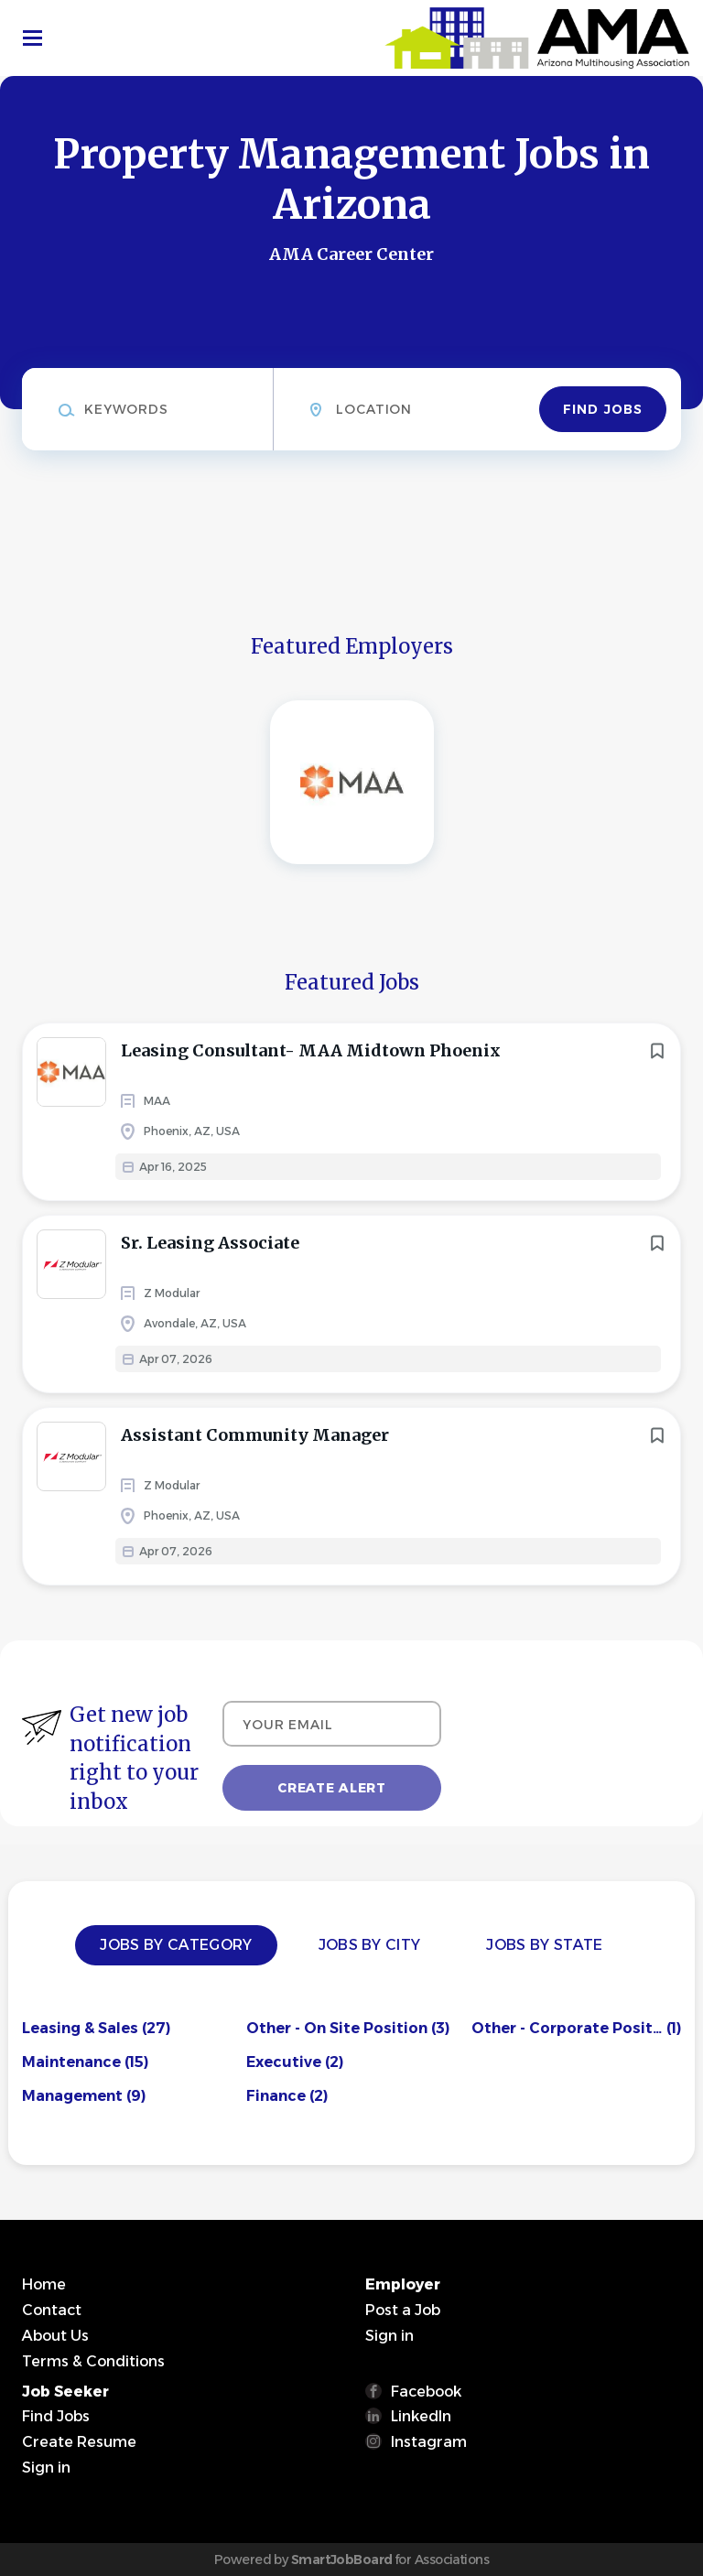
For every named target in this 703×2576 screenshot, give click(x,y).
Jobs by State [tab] (544, 1945)
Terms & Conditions (93, 2361)
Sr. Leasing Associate (210, 1242)
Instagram (429, 2442)
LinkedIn (421, 2416)
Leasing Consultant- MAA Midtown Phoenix (311, 1050)
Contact (51, 2310)
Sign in (389, 2335)
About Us (55, 2335)
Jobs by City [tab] (370, 1945)
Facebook (426, 2391)
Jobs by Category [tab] (176, 1945)
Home (44, 2284)
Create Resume (79, 2442)
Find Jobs (603, 409)
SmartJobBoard (342, 2559)
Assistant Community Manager (255, 1434)
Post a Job (402, 2310)
